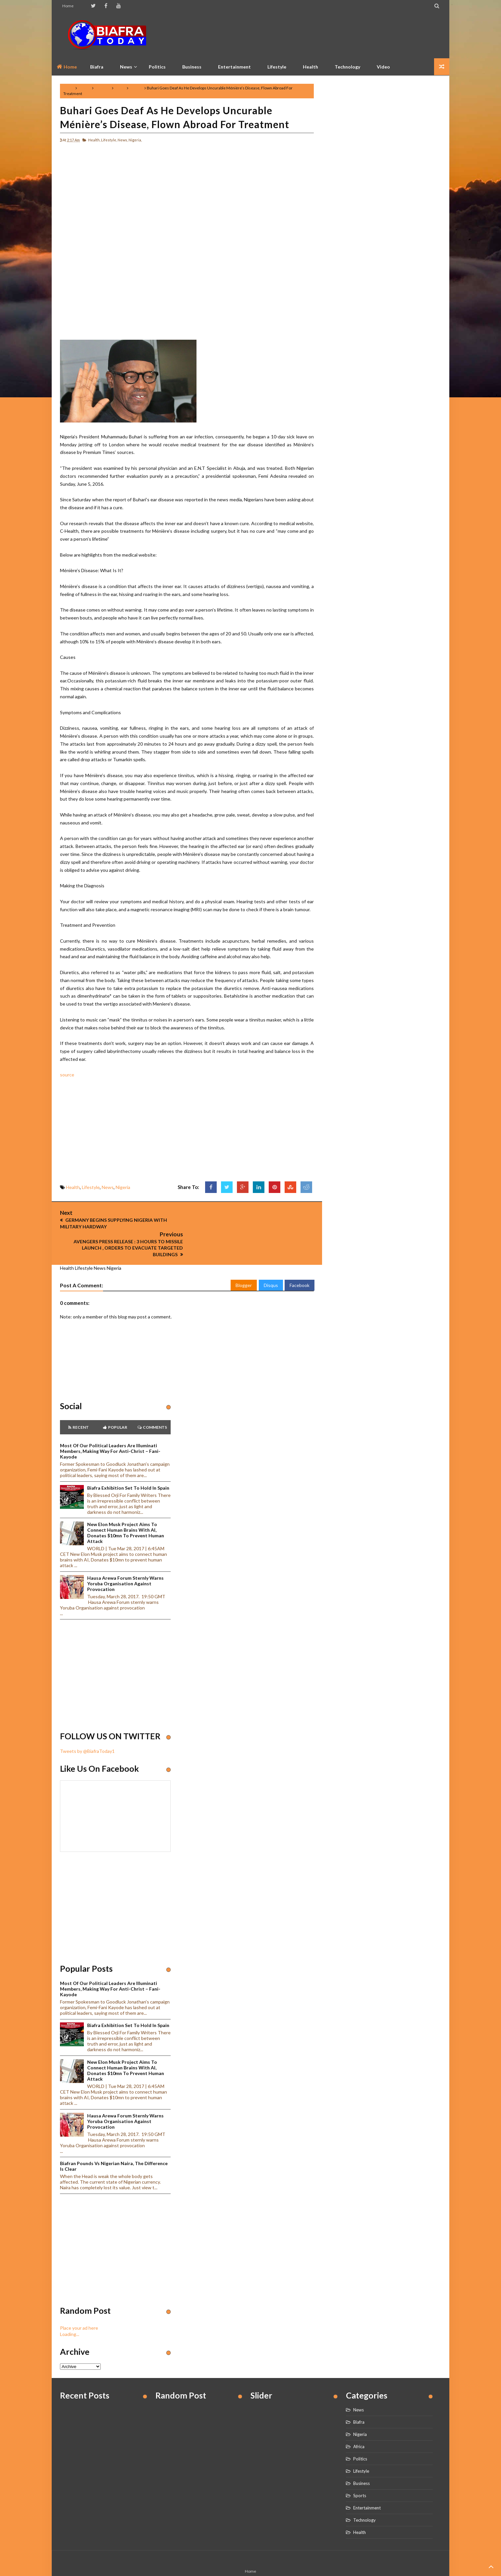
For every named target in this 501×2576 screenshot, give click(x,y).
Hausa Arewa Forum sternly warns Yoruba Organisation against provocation (125, 1561)
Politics (157, 67)
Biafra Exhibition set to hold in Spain (128, 1465)
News (120, 87)
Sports (359, 2473)
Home (68, 5)
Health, (94, 140)
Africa (358, 2424)
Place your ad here (79, 2305)
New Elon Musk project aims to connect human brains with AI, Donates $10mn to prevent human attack (125, 1511)
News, (123, 140)
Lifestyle (276, 67)
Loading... (69, 2312)
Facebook (299, 1263)
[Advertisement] (320, 35)
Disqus (271, 1263)
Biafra (358, 2400)
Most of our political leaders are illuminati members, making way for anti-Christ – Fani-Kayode (110, 1428)
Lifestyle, (109, 140)
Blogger (244, 1263)
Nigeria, (135, 140)
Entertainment (234, 67)
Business (191, 67)
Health (310, 67)
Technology (347, 67)
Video (383, 67)
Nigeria (136, 87)
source (67, 1074)
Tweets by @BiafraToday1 (87, 1729)
